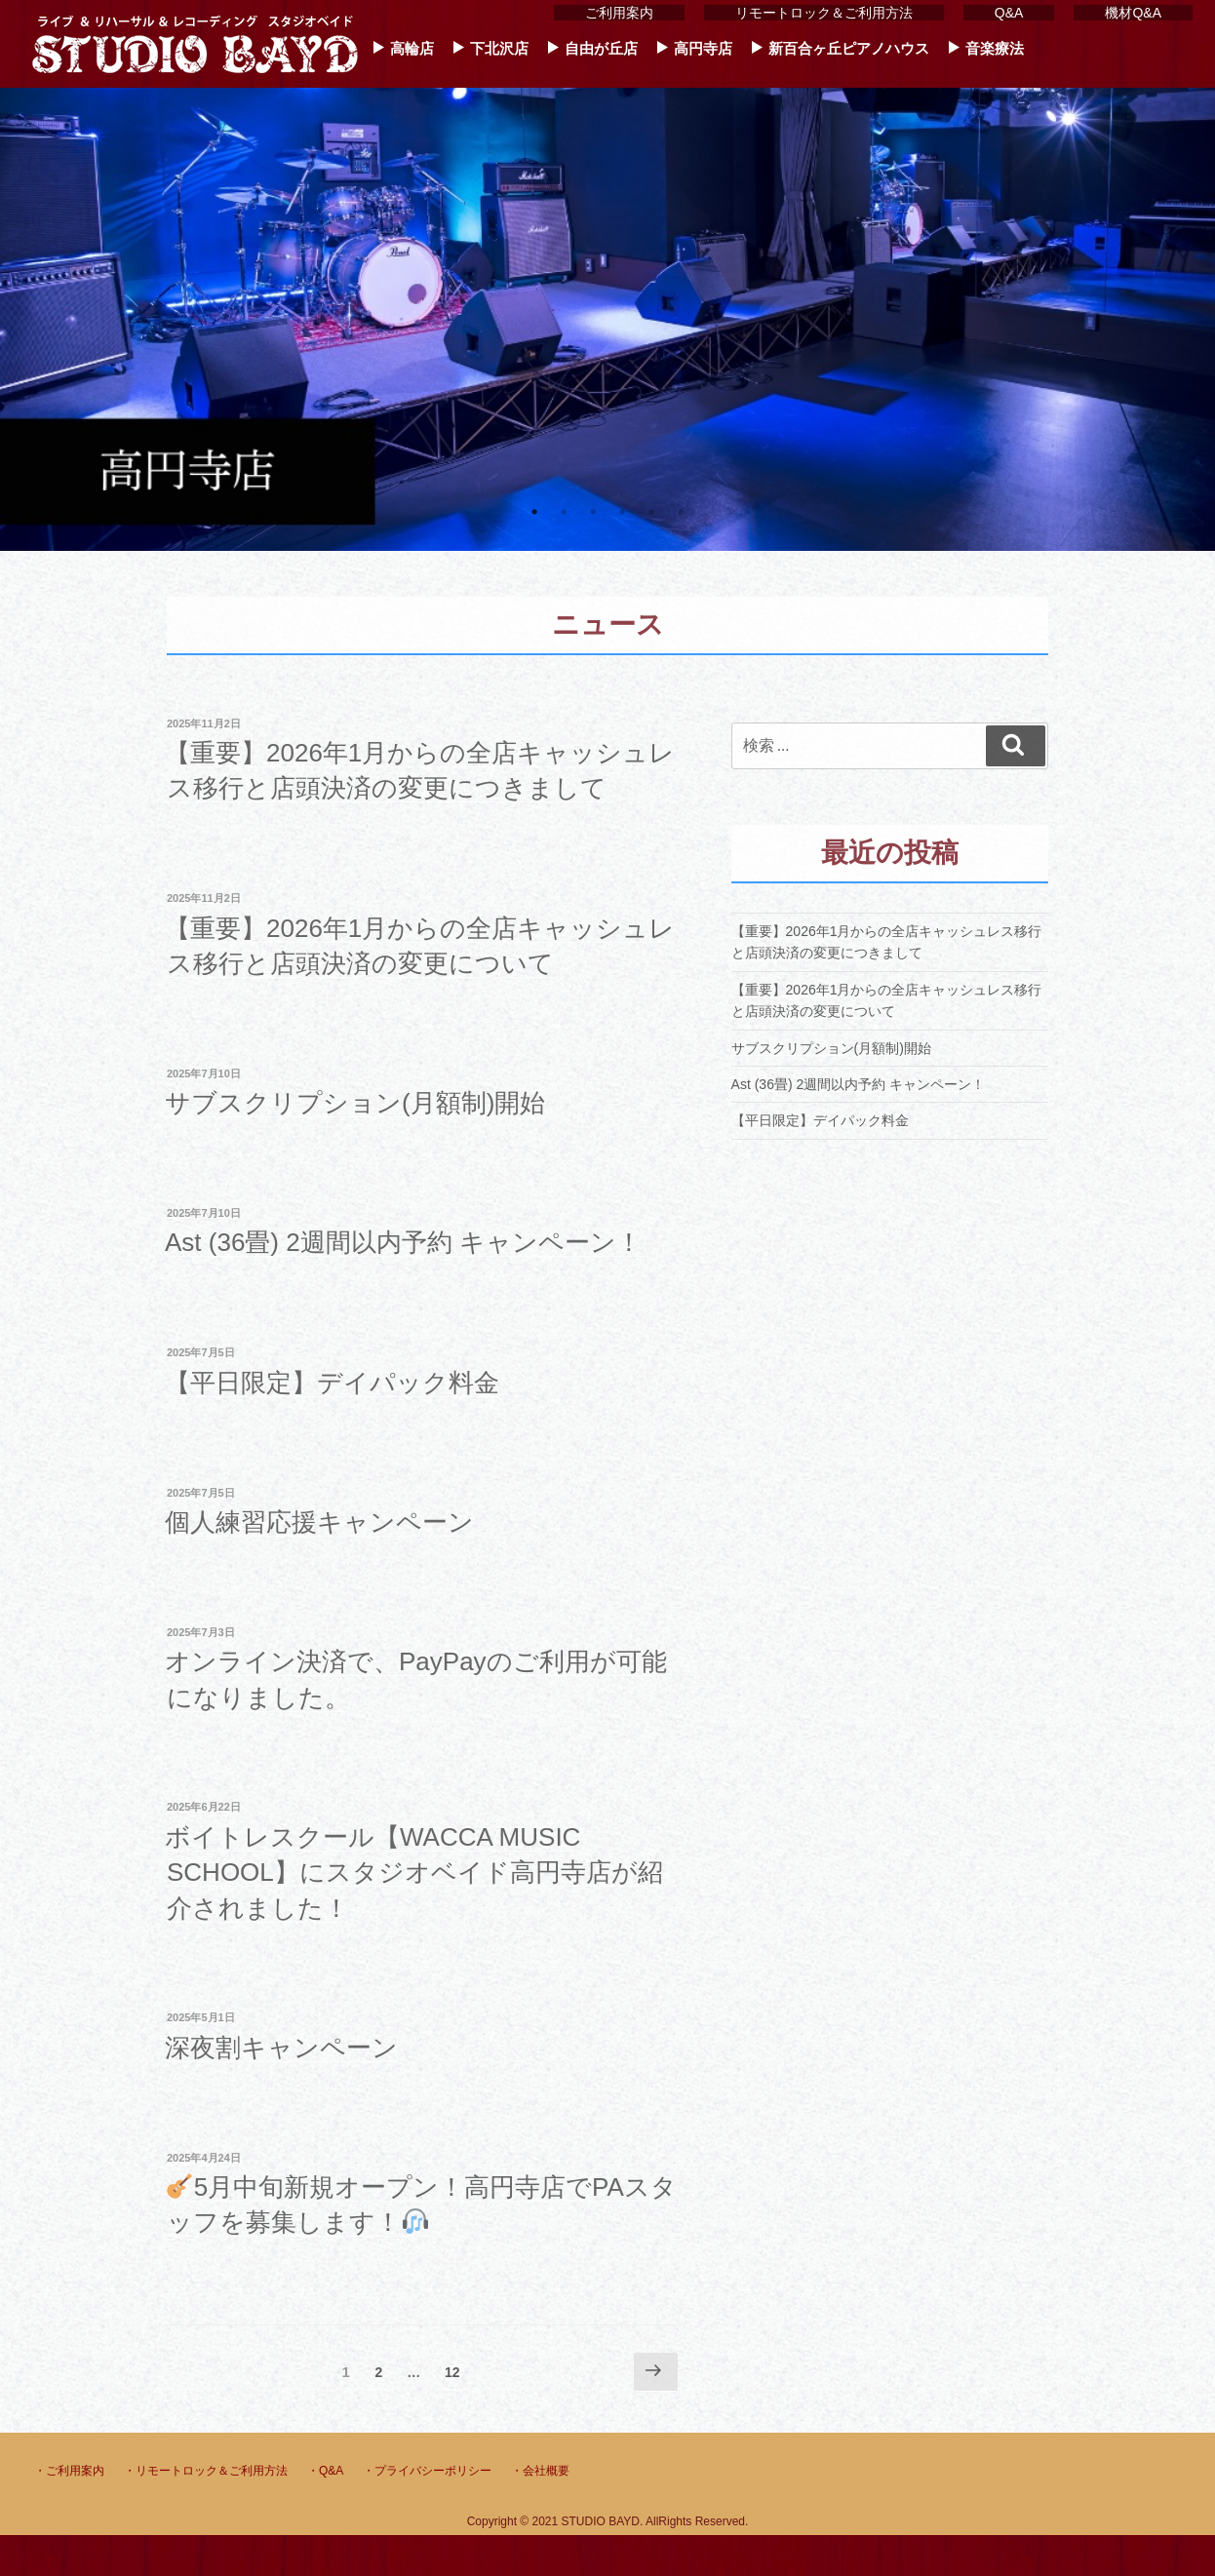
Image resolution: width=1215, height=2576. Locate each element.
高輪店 (412, 48)
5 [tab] (651, 512)
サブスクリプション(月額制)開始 (355, 1102)
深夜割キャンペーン (281, 2047)
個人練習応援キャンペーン (319, 1522)
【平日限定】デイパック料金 (332, 1382)
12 (452, 2375)
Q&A (1009, 12)
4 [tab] (622, 512)
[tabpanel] (607, 275)
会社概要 (546, 2471)
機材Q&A (1133, 12)
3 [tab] (593, 512)
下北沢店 (499, 48)
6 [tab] (680, 512)
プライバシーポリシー (432, 2471)
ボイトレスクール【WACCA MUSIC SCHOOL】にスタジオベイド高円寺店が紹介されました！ (414, 1872)
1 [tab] (534, 512)
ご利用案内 (619, 12)
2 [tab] (563, 512)
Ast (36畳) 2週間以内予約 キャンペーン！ (403, 1242)
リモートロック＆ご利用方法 (824, 12)
